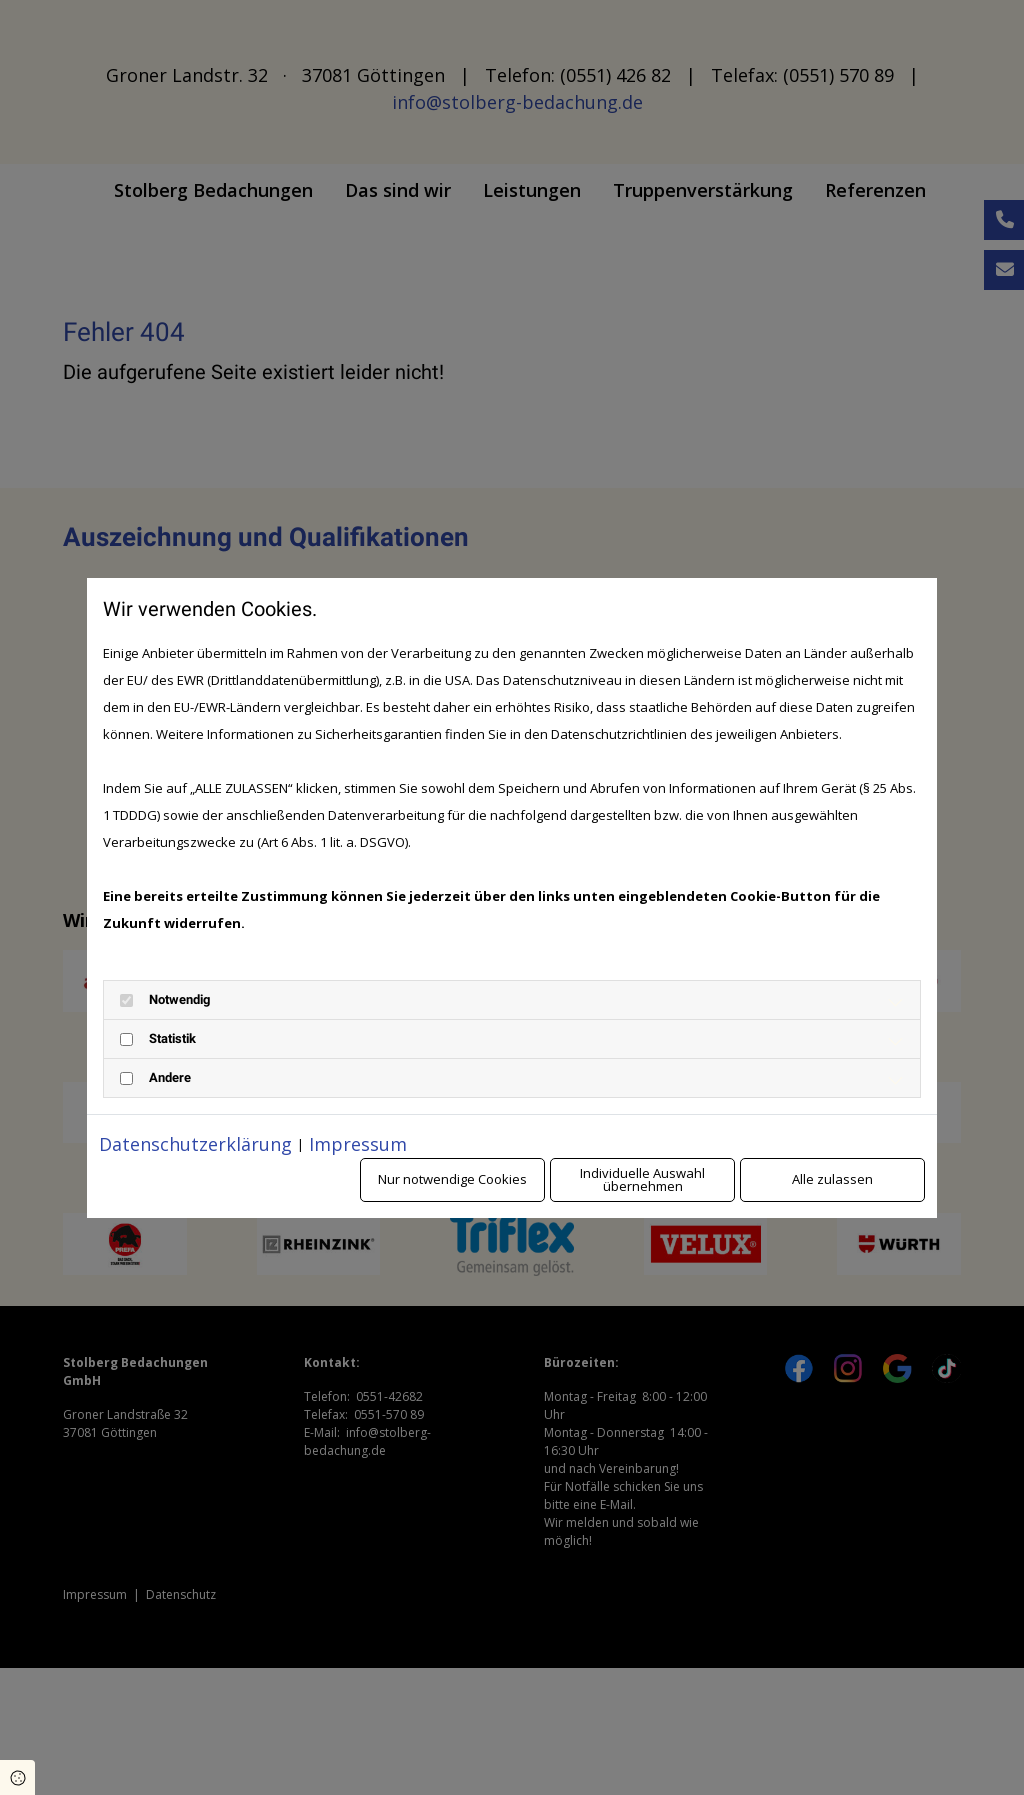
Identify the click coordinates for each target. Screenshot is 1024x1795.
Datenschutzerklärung (195, 1144)
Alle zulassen (832, 1179)
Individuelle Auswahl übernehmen (642, 1179)
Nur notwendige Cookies (452, 1179)
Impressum (358, 1144)
